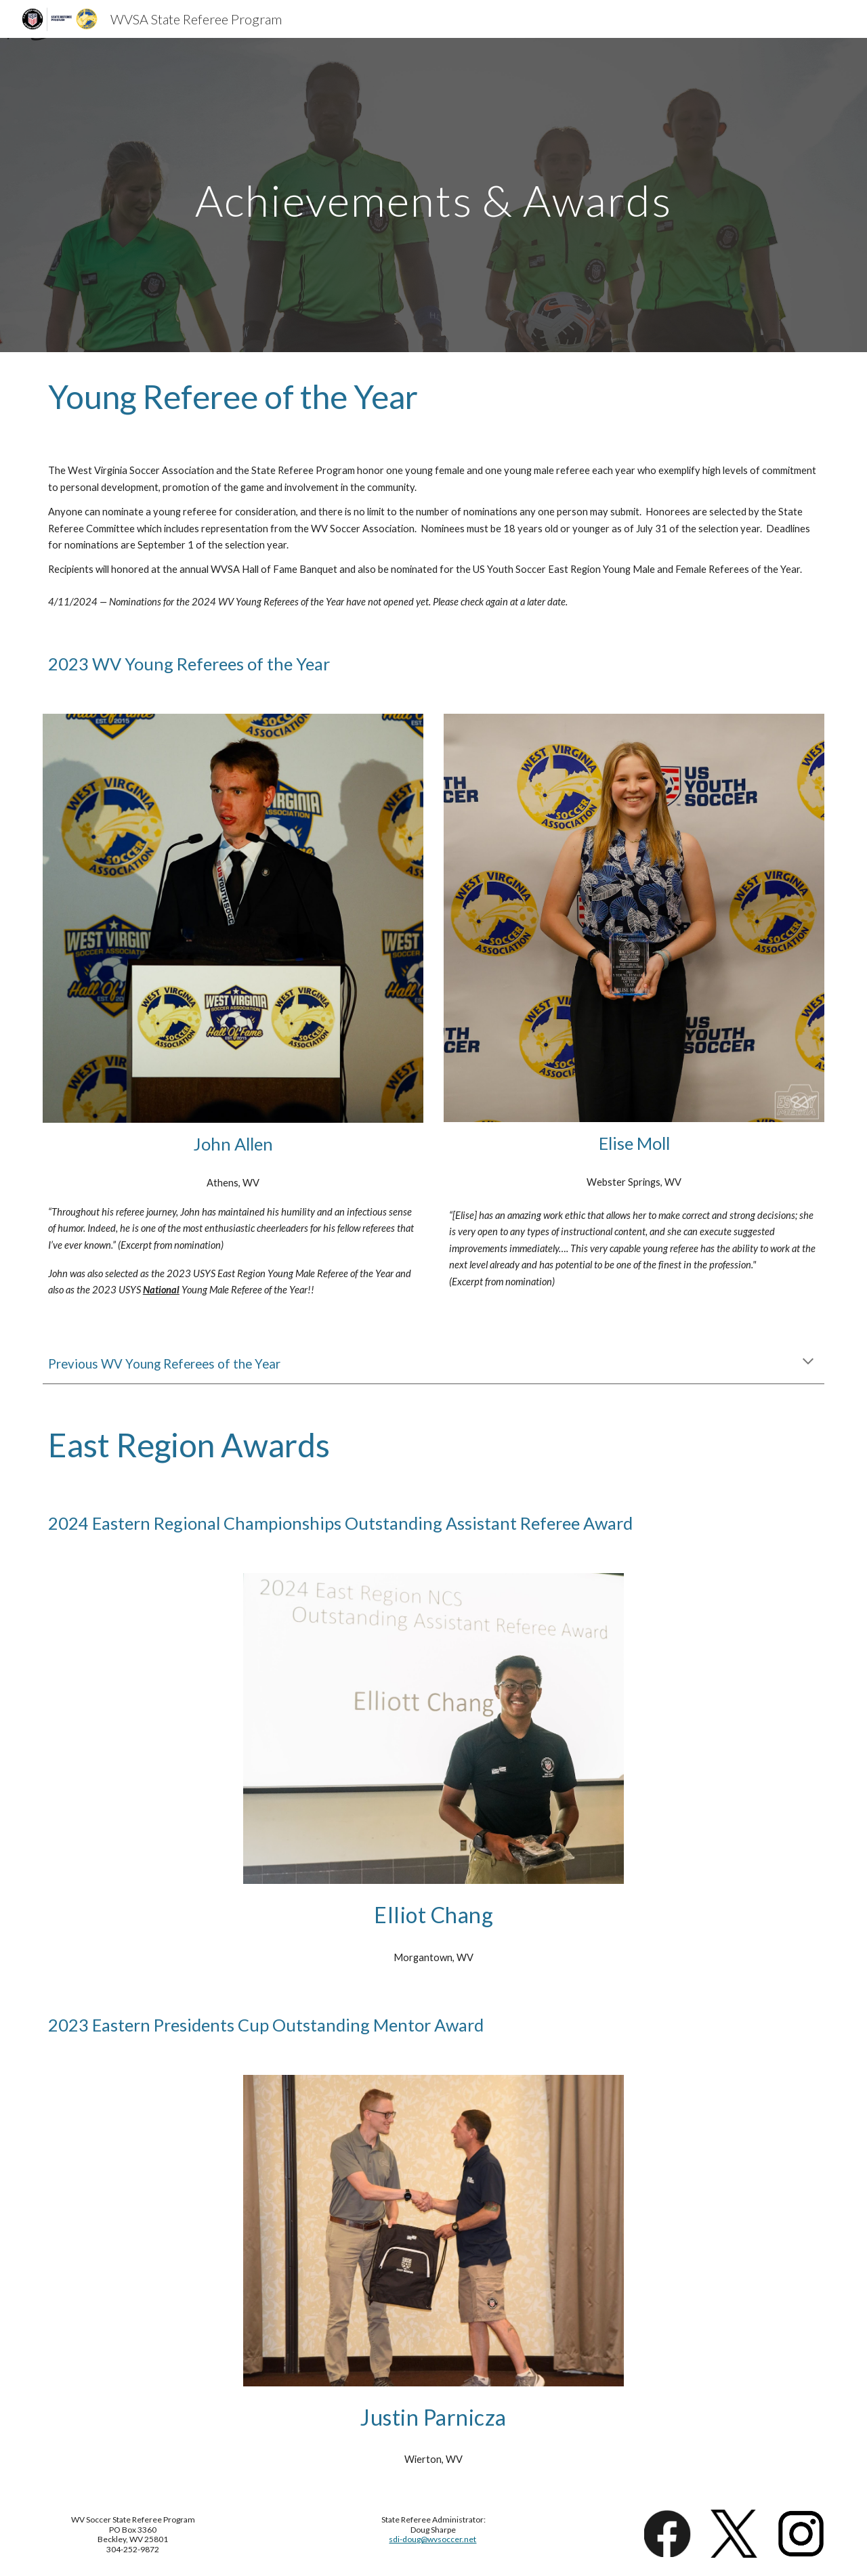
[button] (808, 1362)
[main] (433, 194)
